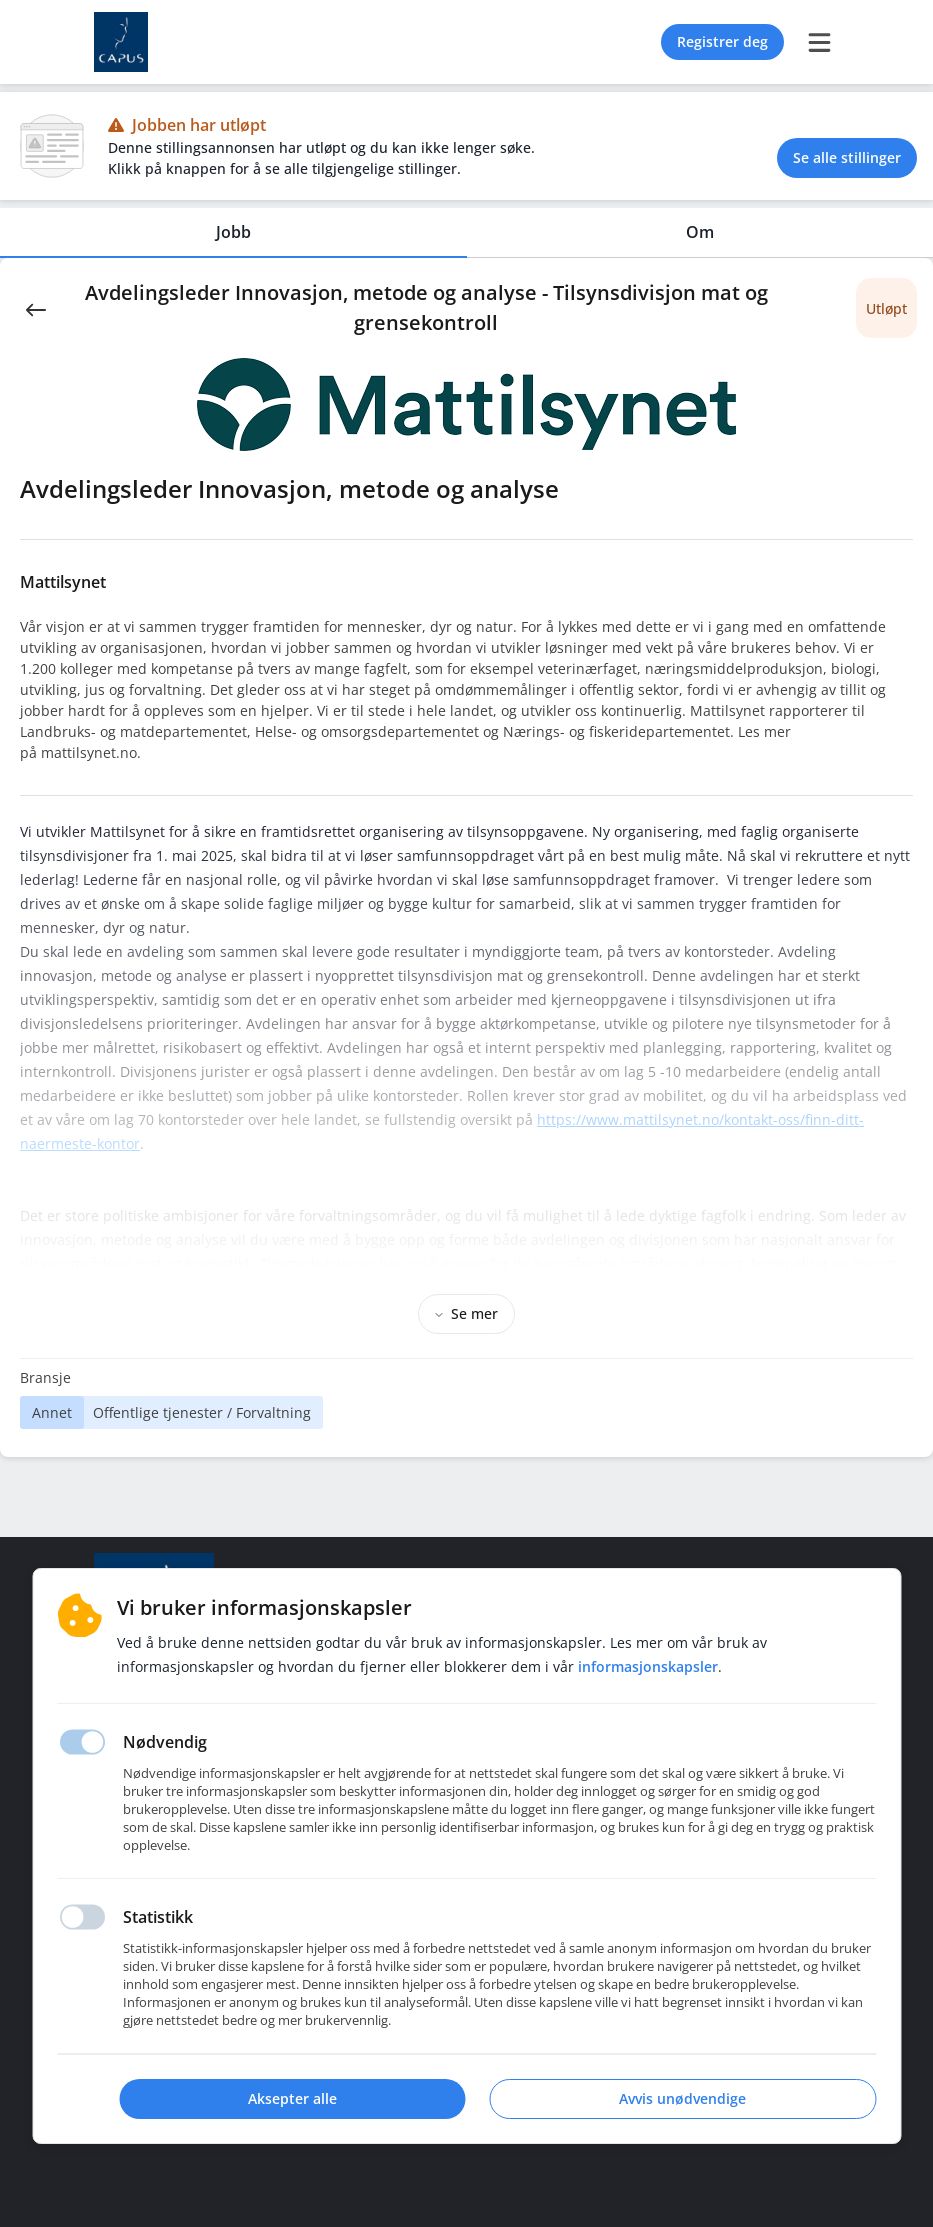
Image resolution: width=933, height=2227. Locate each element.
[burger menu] (820, 42)
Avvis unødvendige (682, 2098)
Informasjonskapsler (648, 1666)
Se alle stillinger (847, 157)
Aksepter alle (292, 2098)
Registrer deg (722, 41)
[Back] (36, 308)
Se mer (466, 1313)
